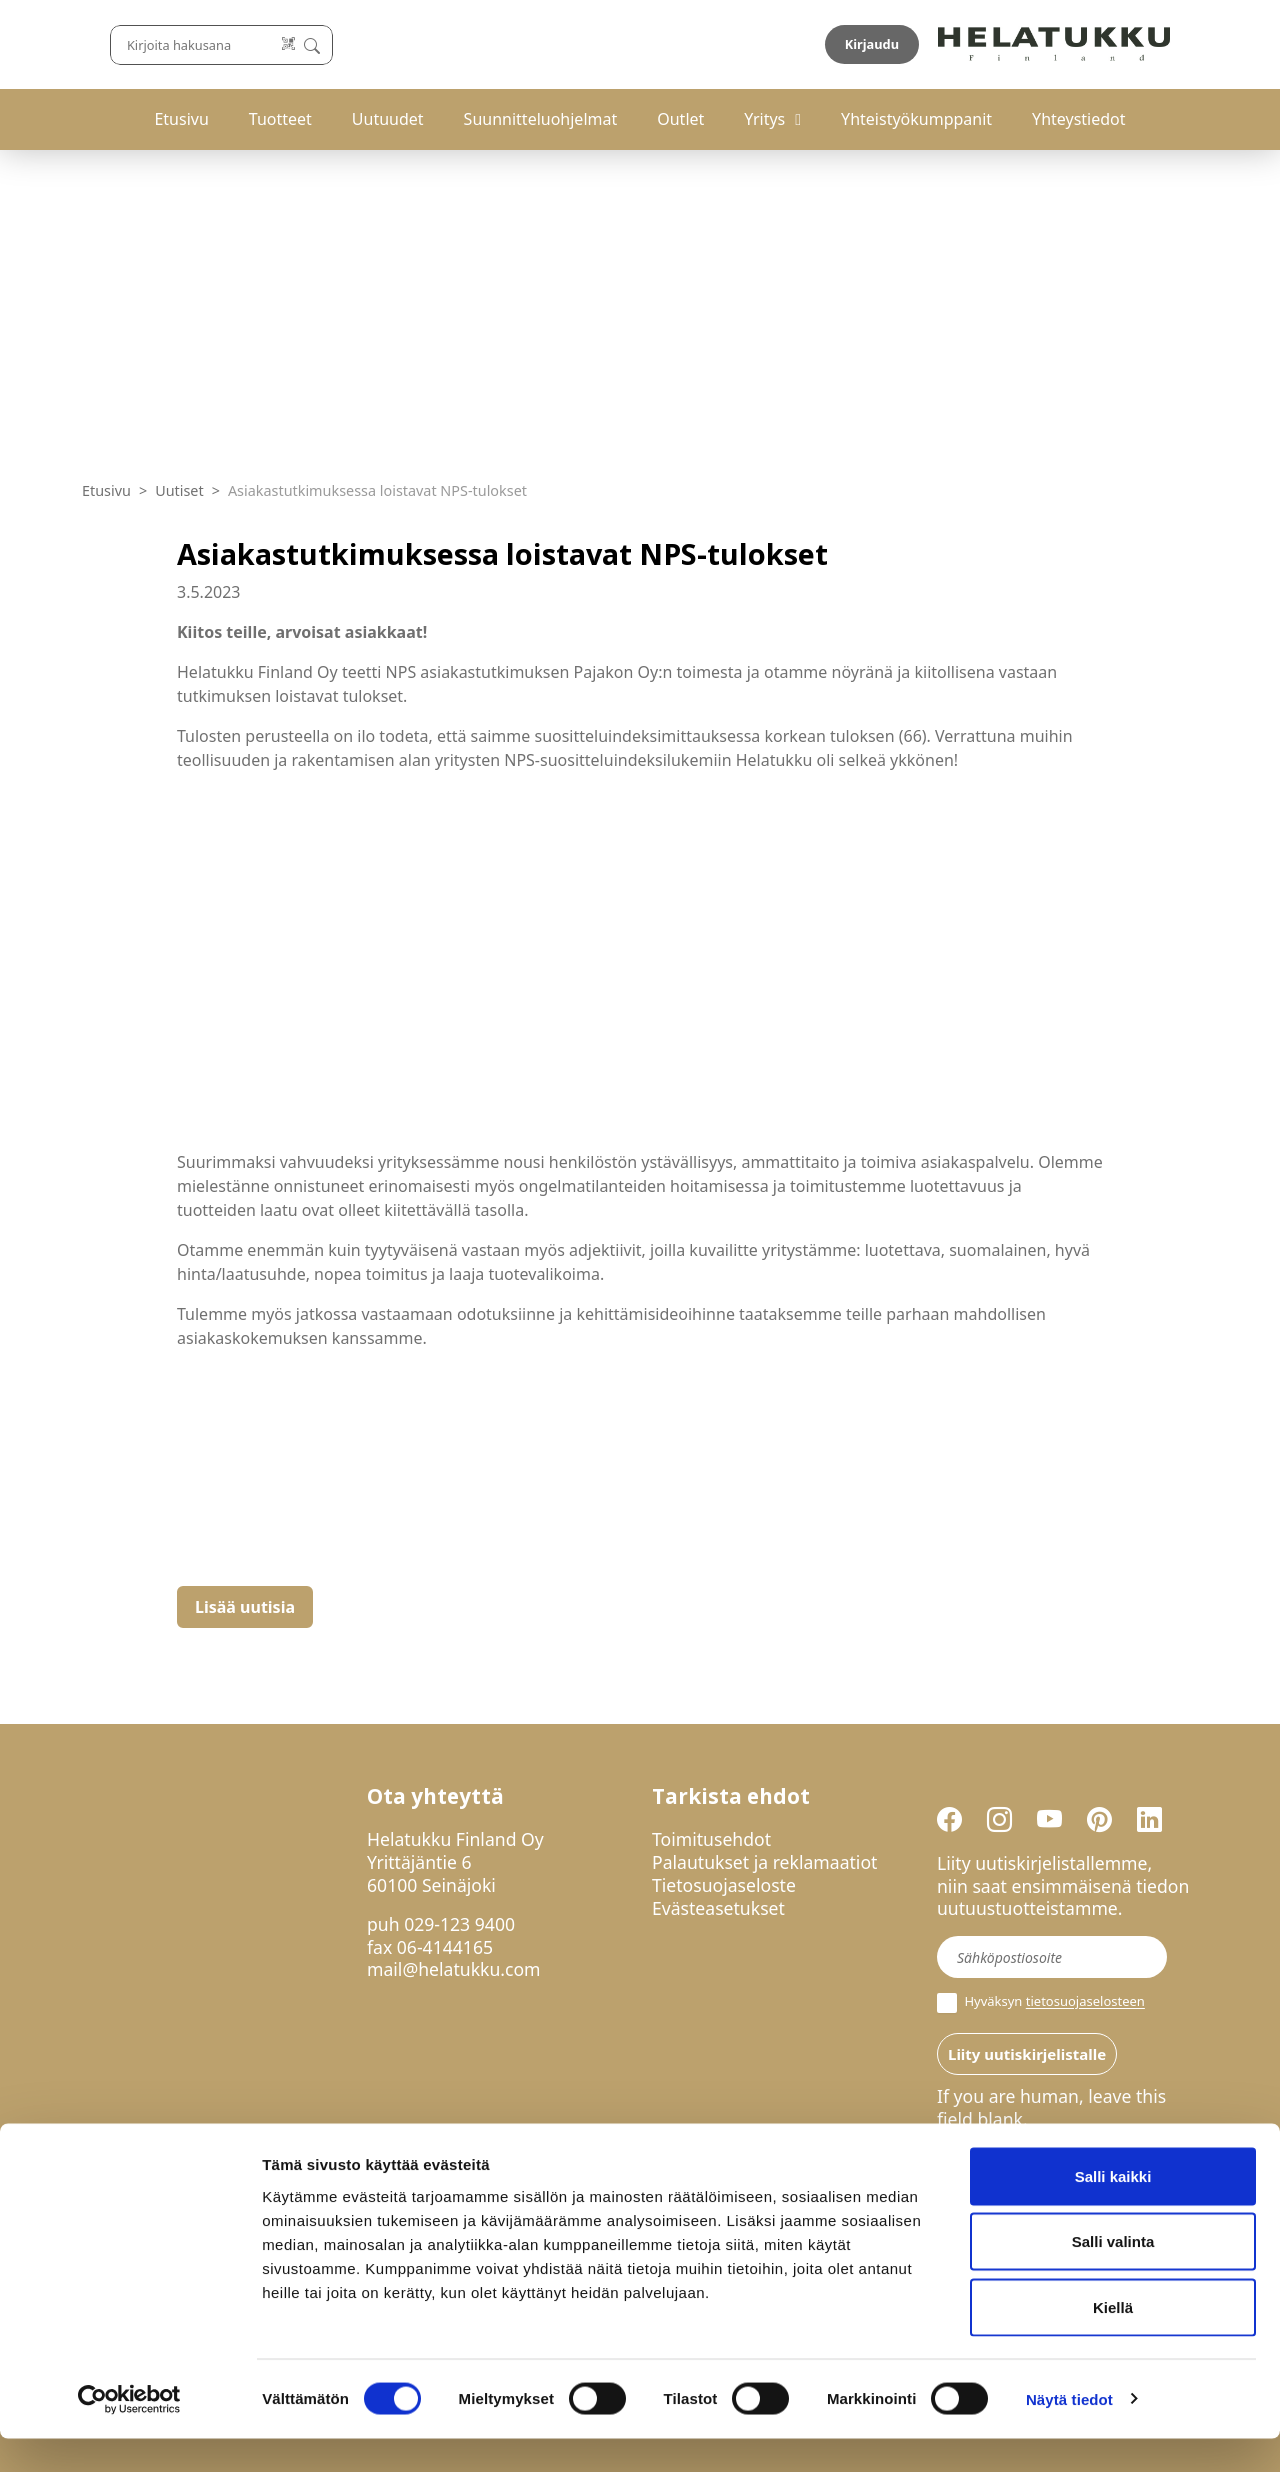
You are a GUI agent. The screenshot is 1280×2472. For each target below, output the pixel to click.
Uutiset (179, 490)
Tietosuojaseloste (724, 1885)
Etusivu (181, 119)
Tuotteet (280, 119)
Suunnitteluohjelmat (541, 119)
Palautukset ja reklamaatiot (764, 1862)
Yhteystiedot (1078, 119)
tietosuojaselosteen (1085, 2002)
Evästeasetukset (718, 1908)
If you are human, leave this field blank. (1051, 2108)
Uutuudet (388, 119)
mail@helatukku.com (454, 1969)
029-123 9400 (459, 1924)
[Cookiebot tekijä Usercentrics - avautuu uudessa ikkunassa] (129, 2433)
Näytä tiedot (1069, 2432)
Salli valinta (1113, 2275)
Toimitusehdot (711, 1839)
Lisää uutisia (245, 1607)
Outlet (680, 119)
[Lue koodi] (819, 44)
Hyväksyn (1041, 2003)
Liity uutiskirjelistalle (1027, 2054)
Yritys (764, 119)
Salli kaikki (1113, 2209)
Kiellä (1113, 2340)
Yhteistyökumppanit (916, 119)
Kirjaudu (1151, 44)
